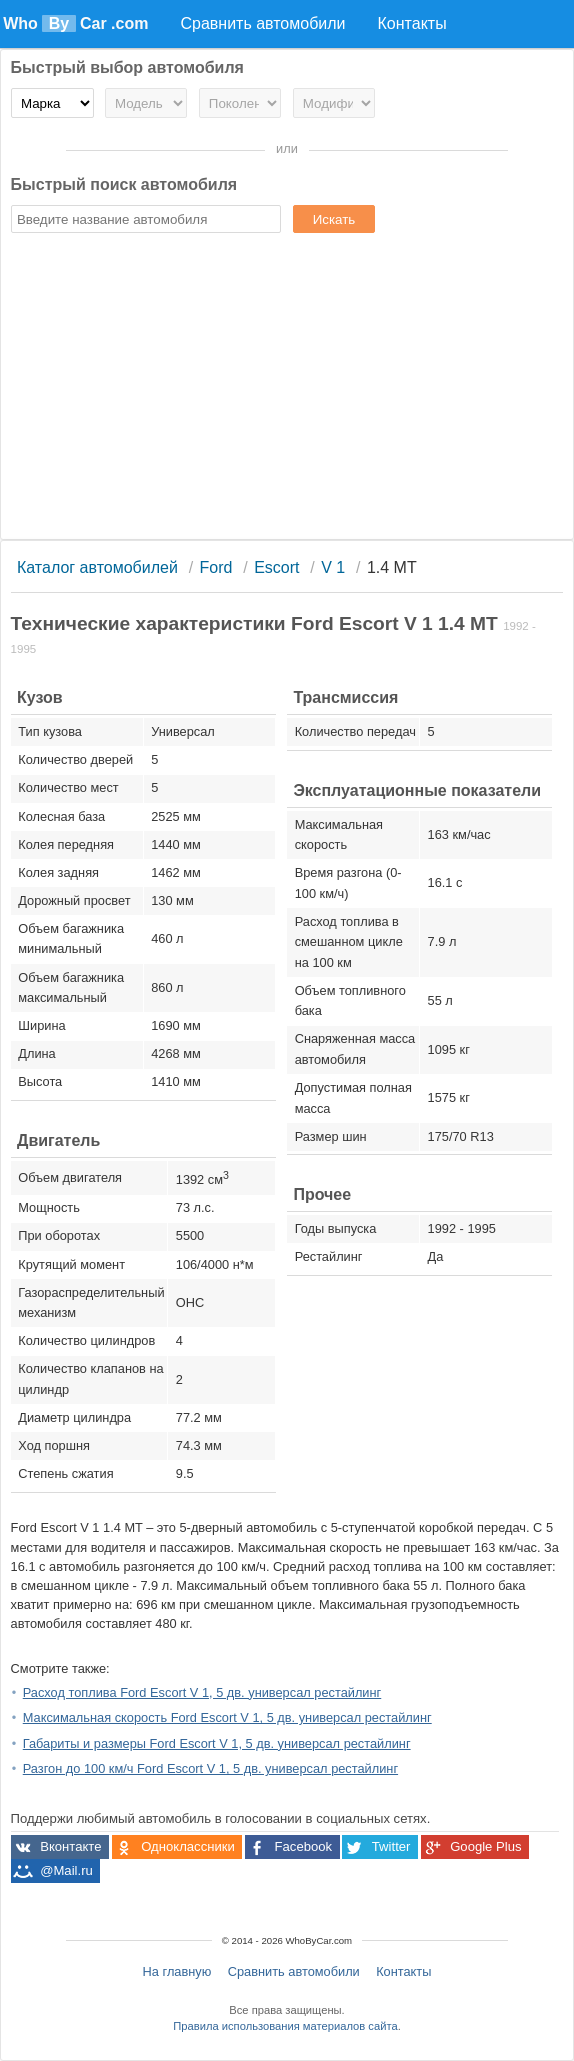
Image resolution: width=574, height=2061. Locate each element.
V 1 (333, 567)
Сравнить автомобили (294, 1971)
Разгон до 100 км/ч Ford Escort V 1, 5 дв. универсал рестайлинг (210, 1768)
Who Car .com (75, 23)
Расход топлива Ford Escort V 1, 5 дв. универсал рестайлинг (202, 1692)
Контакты (403, 1971)
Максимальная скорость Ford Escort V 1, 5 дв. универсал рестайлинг (227, 1717)
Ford (216, 567)
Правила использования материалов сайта (285, 2026)
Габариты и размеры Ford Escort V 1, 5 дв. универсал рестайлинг (217, 1743)
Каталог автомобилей (97, 567)
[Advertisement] (287, 389)
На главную (177, 1971)
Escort (276, 567)
